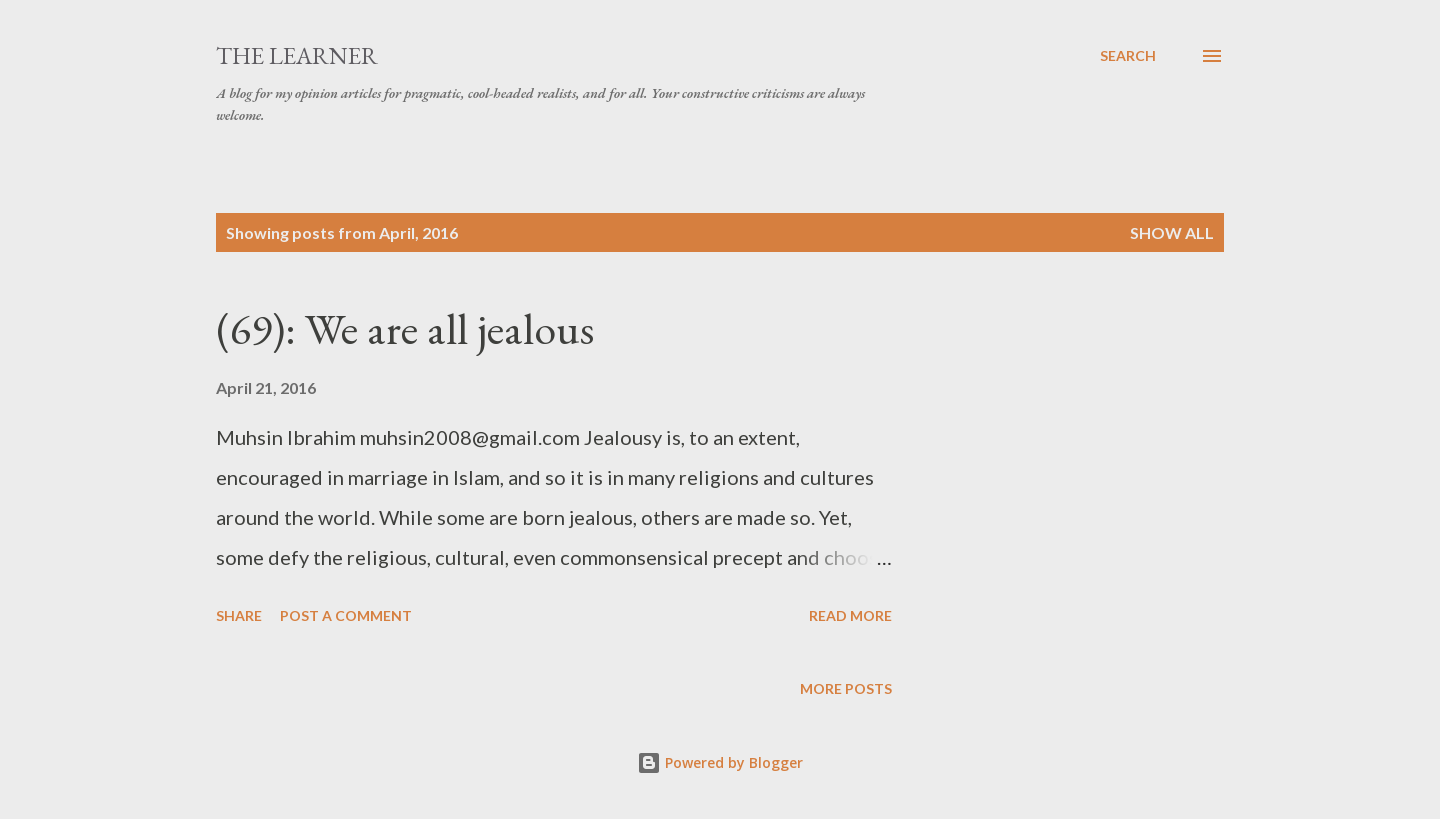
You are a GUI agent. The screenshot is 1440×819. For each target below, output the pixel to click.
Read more (850, 615)
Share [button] (239, 615)
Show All (1172, 232)
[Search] (1128, 56)
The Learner (297, 55)
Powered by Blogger (720, 762)
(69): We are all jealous (405, 328)
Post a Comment (346, 615)
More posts (846, 688)
